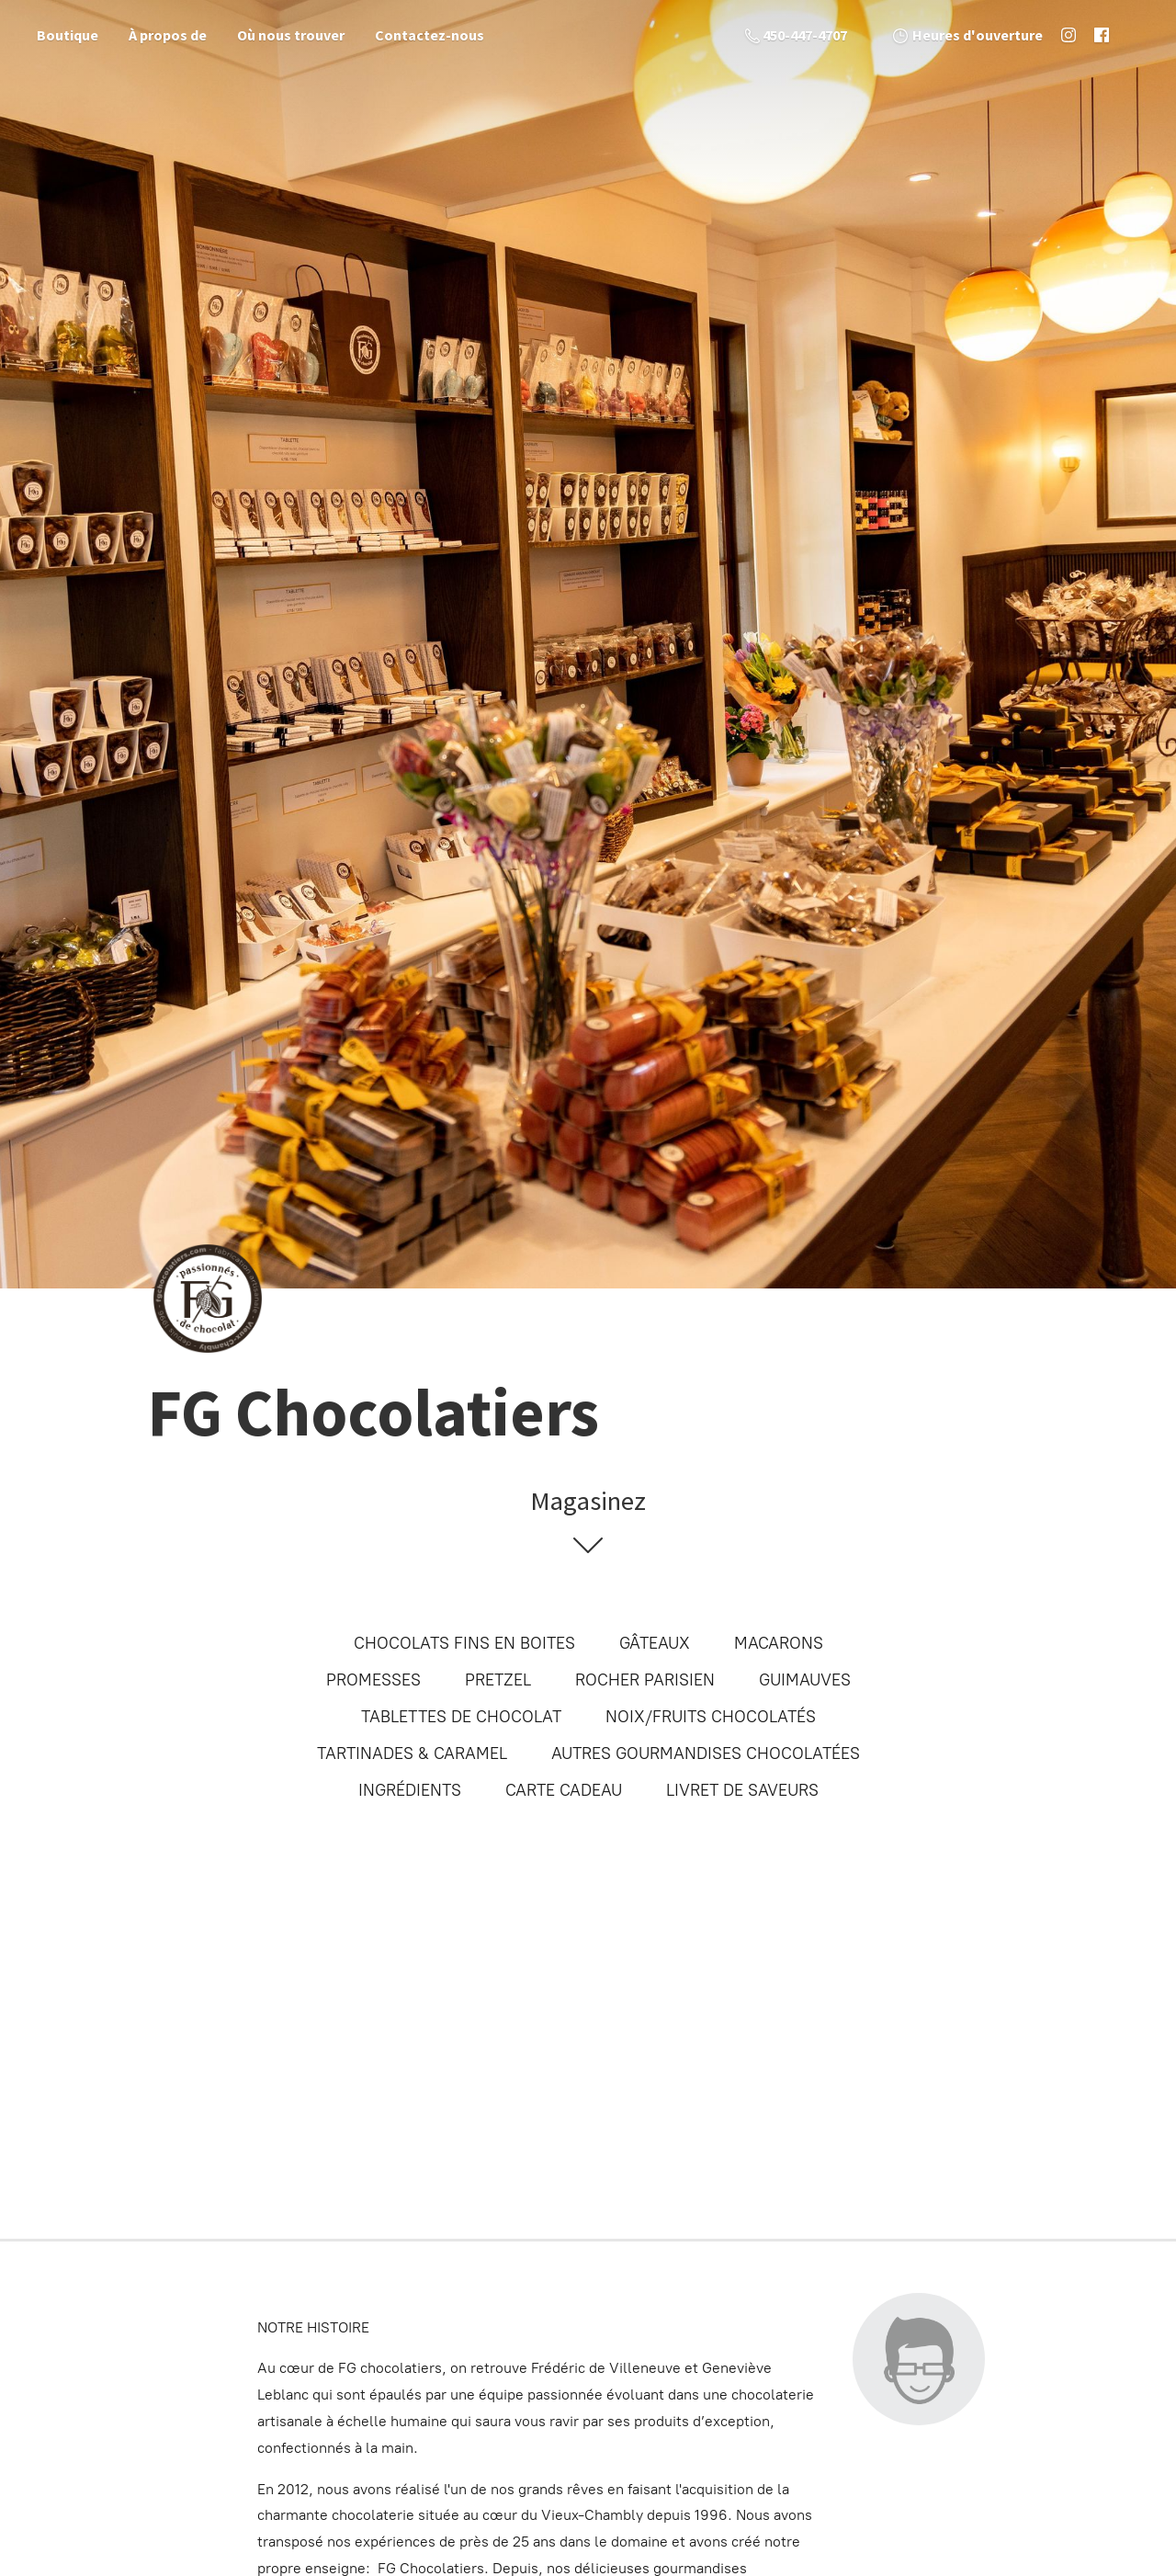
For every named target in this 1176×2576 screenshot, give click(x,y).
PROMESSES (373, 1680)
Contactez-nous (429, 35)
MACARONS (778, 1643)
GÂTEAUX (654, 1643)
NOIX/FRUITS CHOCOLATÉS (710, 1717)
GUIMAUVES (805, 1680)
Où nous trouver (291, 35)
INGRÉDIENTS (409, 1790)
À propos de (168, 35)
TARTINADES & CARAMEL (412, 1753)
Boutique (67, 35)
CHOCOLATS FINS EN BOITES (464, 1643)
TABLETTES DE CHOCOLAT (461, 1717)
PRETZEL (498, 1680)
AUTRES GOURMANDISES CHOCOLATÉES (705, 1753)
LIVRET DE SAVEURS (742, 1790)
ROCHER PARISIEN (645, 1680)
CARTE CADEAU (563, 1790)
